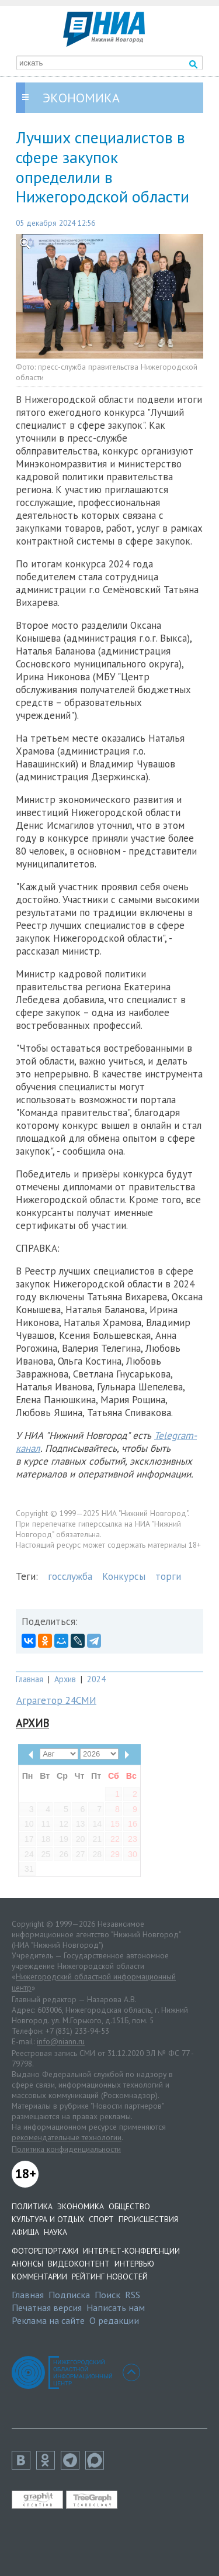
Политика (32, 2206)
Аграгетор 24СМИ (56, 1700)
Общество (129, 2206)
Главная (29, 1679)
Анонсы (27, 2263)
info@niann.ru (61, 2041)
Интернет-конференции (131, 2251)
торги (168, 1576)
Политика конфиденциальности (66, 2149)
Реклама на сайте (48, 2320)
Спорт (101, 2219)
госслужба (70, 1576)
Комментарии (39, 2276)
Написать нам (115, 2307)
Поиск (107, 2295)
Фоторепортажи (45, 2251)
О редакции (114, 2320)
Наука (55, 2232)
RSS (132, 2295)
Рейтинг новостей (110, 2276)
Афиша (25, 2232)
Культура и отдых (48, 2219)
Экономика (80, 2206)
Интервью (134, 2263)
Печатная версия (47, 2307)
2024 (96, 1679)
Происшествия (148, 2219)
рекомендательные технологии (66, 2137)
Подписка (69, 2295)
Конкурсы (123, 1576)
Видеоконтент (79, 2263)
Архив (65, 1679)
